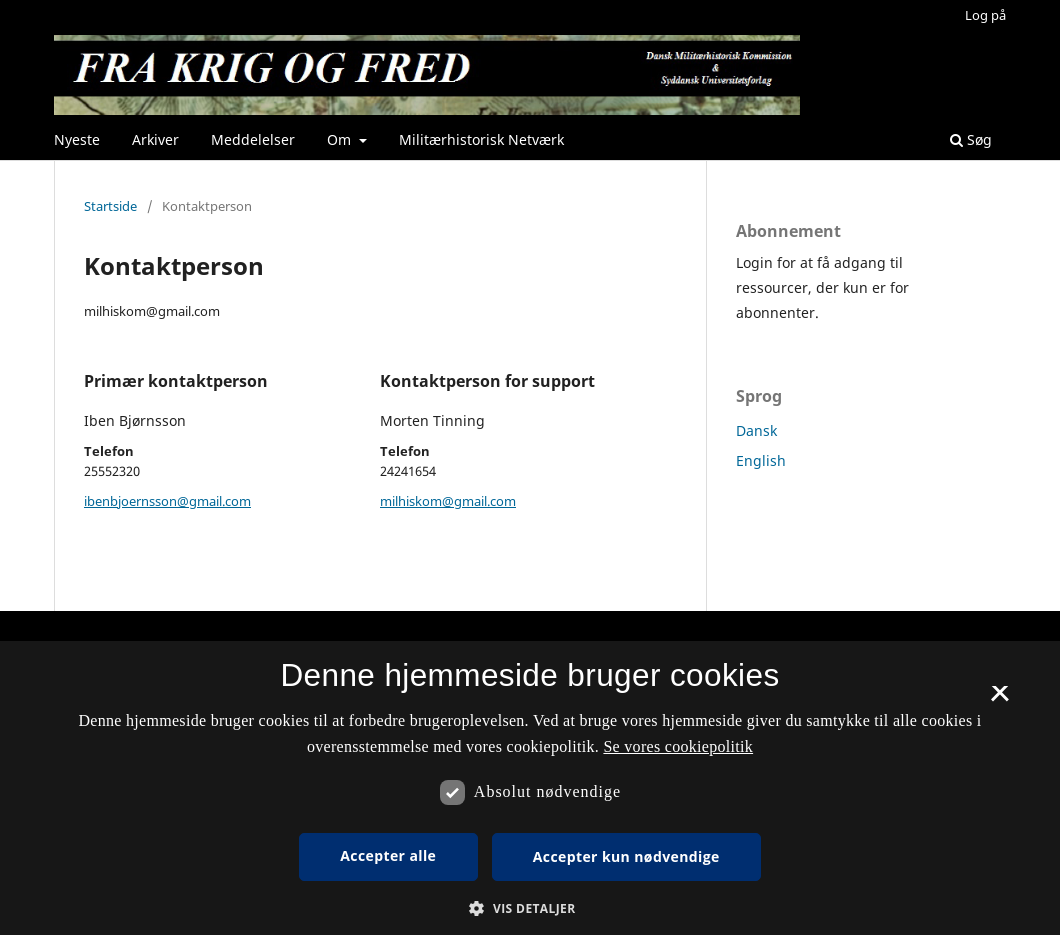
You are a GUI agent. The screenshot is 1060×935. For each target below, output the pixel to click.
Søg (971, 139)
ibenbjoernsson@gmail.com (167, 501)
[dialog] (530, 788)
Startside (110, 206)
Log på (985, 15)
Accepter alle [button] (388, 855)
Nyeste (77, 139)
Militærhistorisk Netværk (481, 139)
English (761, 460)
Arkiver (155, 139)
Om (341, 139)
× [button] (999, 700)
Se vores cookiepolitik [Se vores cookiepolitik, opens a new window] (678, 746)
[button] (529, 908)
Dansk (756, 430)
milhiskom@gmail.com (448, 501)
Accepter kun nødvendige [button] (626, 856)
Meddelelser (253, 139)
